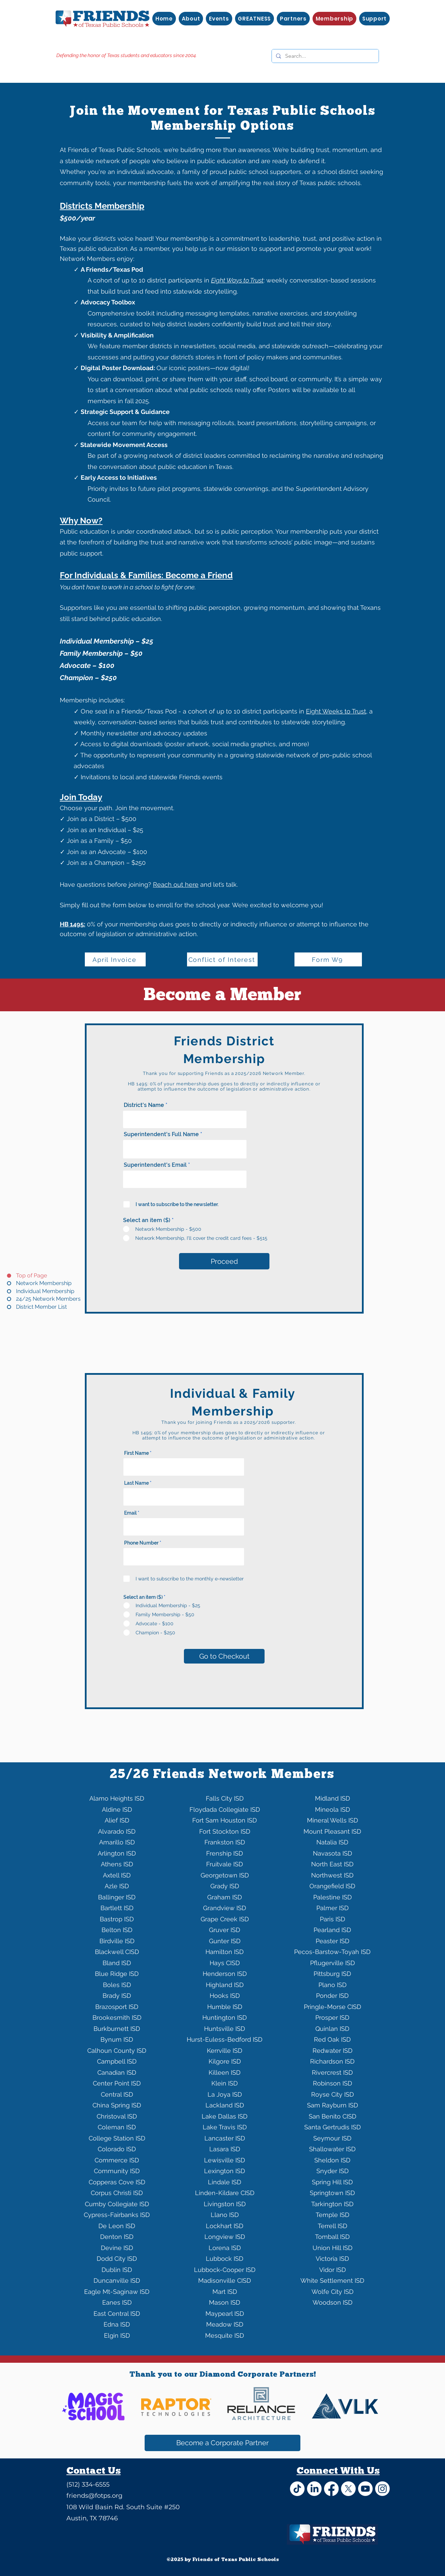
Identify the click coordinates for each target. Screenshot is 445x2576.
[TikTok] (297, 2488)
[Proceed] (224, 1261)
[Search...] (324, 56)
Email (130, 1512)
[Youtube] (365, 2488)
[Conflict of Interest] (222, 959)
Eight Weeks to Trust (336, 711)
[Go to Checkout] (224, 1656)
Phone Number (141, 1542)
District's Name (144, 1105)
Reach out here (176, 884)
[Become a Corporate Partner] (222, 2443)
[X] (348, 2488)
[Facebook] (331, 2488)
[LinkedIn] (314, 2488)
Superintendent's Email (155, 1165)
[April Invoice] (115, 959)
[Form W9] (328, 959)
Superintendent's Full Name (161, 1134)
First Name (136, 1453)
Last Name (136, 1483)
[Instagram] (382, 2488)
